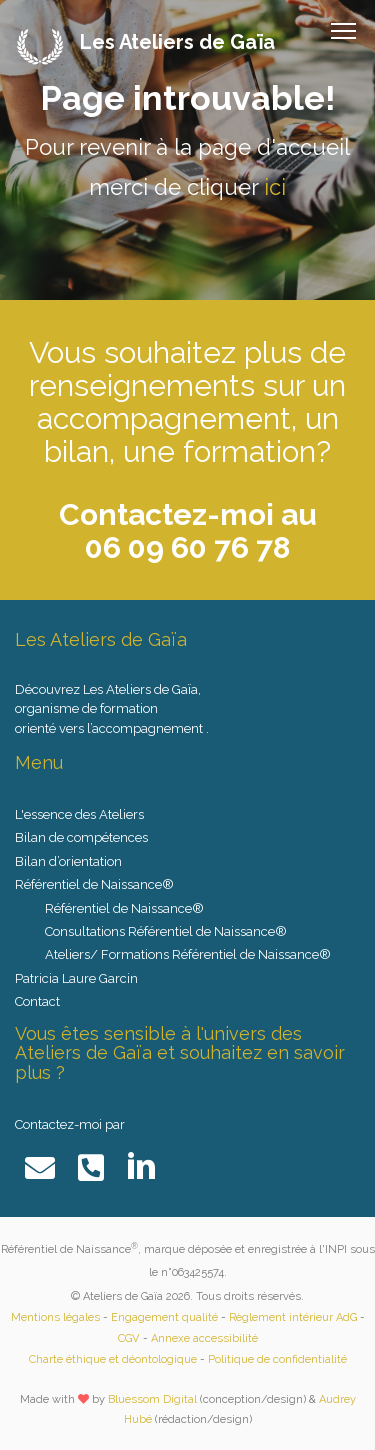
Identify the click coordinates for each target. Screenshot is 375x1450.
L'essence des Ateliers (79, 814)
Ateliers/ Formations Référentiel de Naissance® (188, 954)
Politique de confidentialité (277, 1359)
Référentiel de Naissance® (124, 908)
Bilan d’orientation (68, 861)
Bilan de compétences (81, 837)
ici (275, 187)
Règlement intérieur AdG (293, 1317)
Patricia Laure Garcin (76, 978)
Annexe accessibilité (204, 1338)
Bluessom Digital (152, 1399)
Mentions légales (55, 1317)
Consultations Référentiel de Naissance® (166, 931)
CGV (129, 1338)
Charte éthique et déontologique (113, 1359)
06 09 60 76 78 (187, 547)
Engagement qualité (164, 1317)
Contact (37, 1001)
